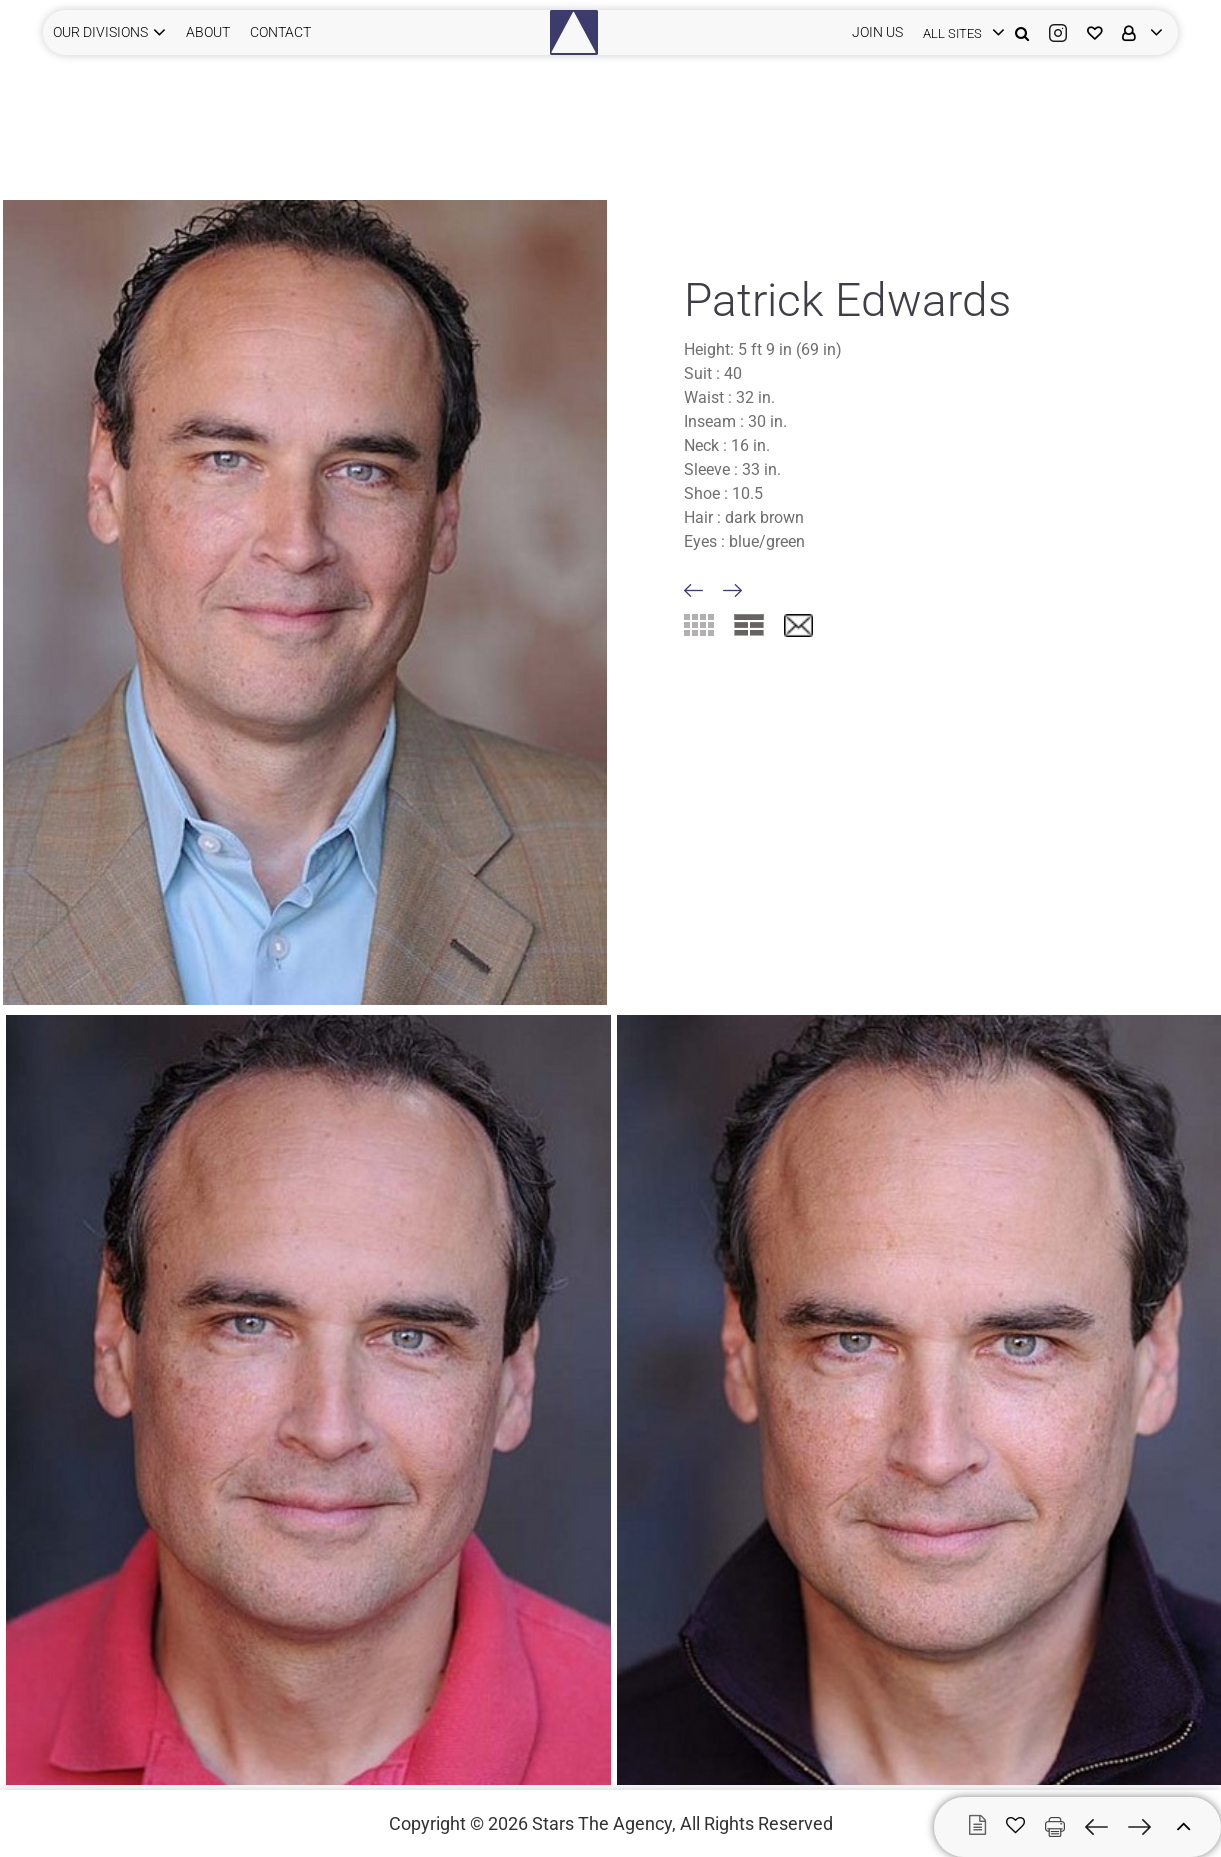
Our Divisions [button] (100, 32)
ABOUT (208, 32)
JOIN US (877, 32)
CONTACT (280, 32)
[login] (959, 32)
